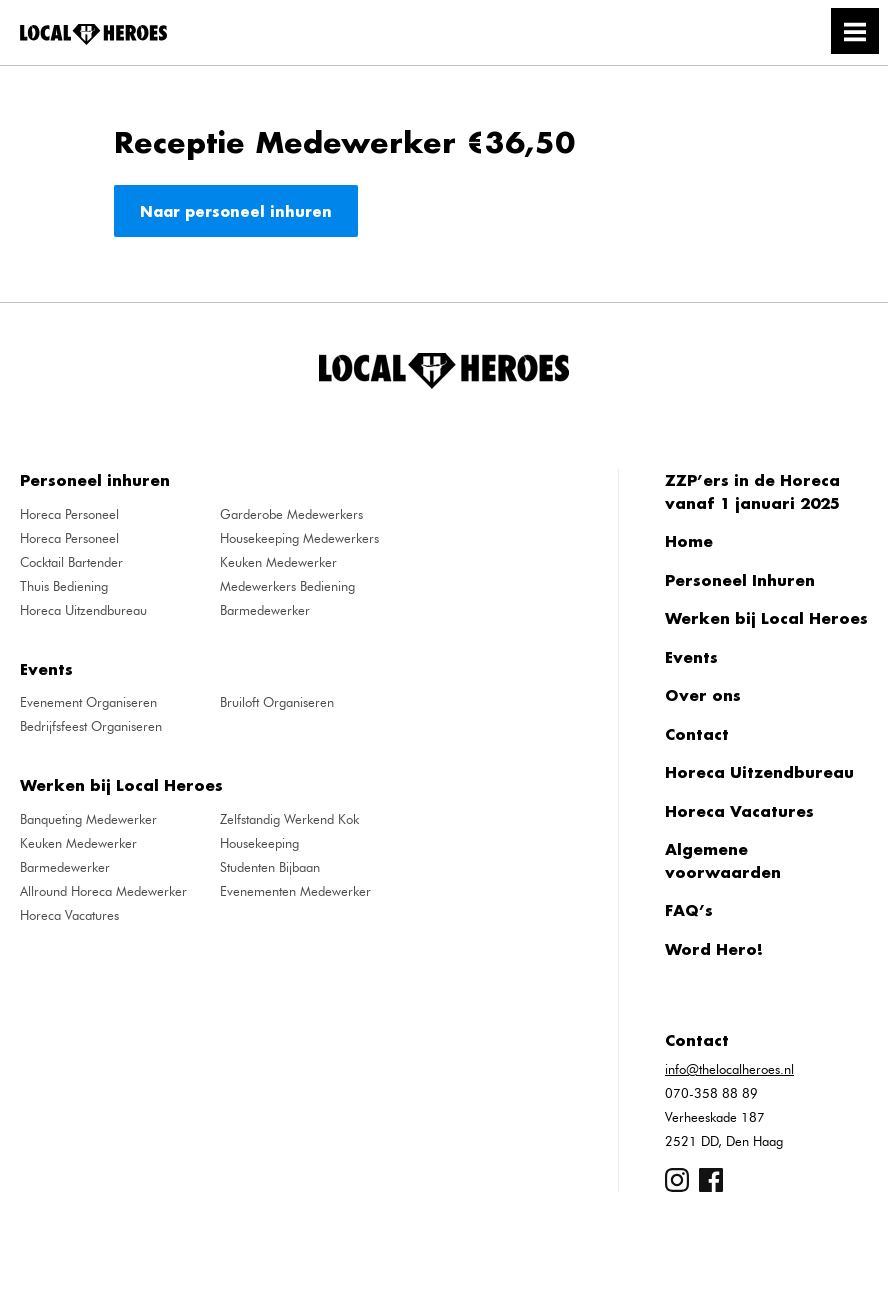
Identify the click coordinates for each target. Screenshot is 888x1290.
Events (691, 657)
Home (689, 541)
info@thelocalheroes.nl (729, 1069)
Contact (697, 734)
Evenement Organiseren (88, 702)
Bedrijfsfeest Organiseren (91, 726)
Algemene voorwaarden (723, 860)
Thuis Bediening (64, 586)
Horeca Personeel (69, 514)
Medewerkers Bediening (287, 586)
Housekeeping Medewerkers (299, 538)
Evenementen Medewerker (295, 891)
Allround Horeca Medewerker (103, 891)
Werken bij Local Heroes (766, 618)
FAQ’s (689, 910)
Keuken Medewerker (278, 562)
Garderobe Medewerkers (291, 514)
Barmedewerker (265, 610)
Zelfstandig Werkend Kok (289, 819)
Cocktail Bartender (71, 562)
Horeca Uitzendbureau (83, 610)
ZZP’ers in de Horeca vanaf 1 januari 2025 (752, 491)
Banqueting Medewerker (88, 819)
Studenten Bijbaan (270, 867)
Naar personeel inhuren (236, 211)
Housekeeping (259, 843)
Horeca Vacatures (69, 915)
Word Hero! (714, 949)
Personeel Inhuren (740, 580)
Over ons (703, 695)
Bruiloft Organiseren (277, 702)
